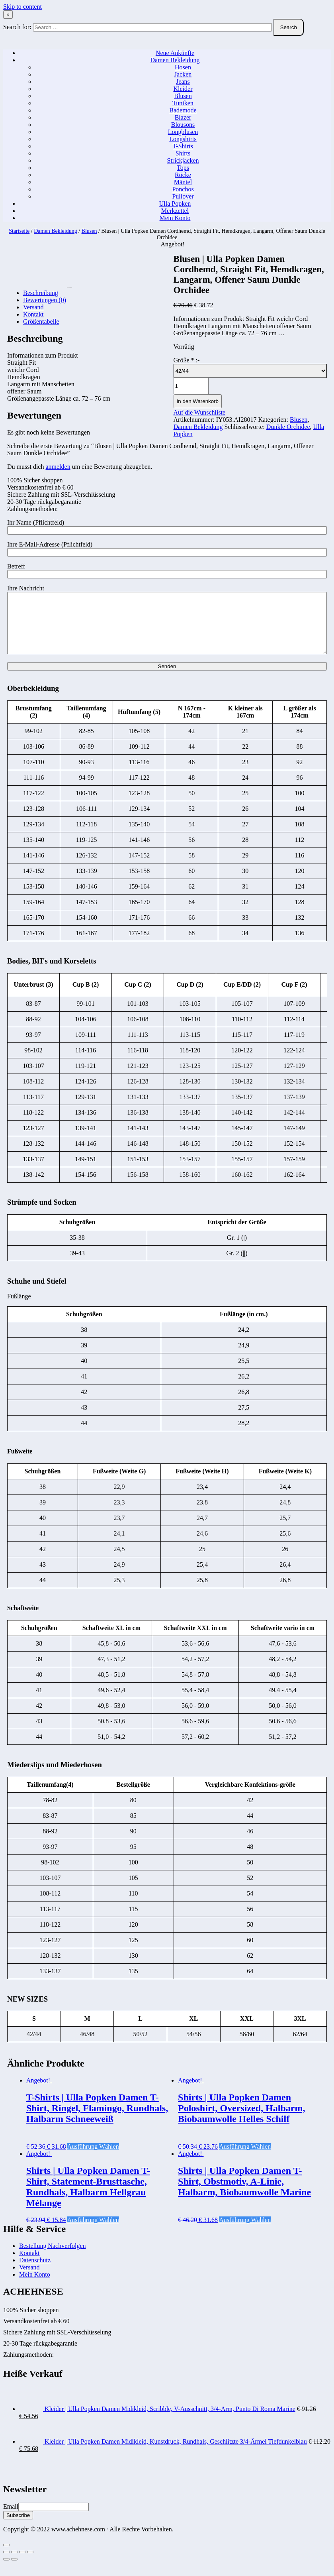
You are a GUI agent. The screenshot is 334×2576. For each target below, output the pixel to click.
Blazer (183, 117)
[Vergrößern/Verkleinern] (30, 2564)
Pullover (182, 196)
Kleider (183, 88)
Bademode (182, 110)
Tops (183, 167)
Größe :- (187, 360)
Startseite (19, 231)
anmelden (57, 466)
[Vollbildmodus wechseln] (22, 2564)
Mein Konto (175, 217)
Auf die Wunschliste (200, 412)
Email (10, 2518)
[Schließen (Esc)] (6, 2564)
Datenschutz (35, 2272)
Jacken (183, 74)
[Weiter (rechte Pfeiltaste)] (14, 2571)
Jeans (183, 81)
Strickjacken (183, 160)
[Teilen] (14, 2564)
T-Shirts (183, 146)
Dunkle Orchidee (288, 426)
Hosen (183, 67)
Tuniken (182, 103)
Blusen (182, 95)
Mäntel (183, 182)
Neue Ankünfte (175, 52)
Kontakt (29, 2264)
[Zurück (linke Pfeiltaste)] (6, 2571)
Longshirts (182, 139)
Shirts (183, 153)
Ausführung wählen (93, 2158)
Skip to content (22, 6)
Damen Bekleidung (175, 60)
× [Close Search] (8, 15)
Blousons (183, 124)
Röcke (183, 174)
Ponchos (182, 189)
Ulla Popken (175, 203)
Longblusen (183, 131)
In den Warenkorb (198, 401)
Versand (29, 2279)
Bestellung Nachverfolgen (52, 2257)
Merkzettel (175, 210)
